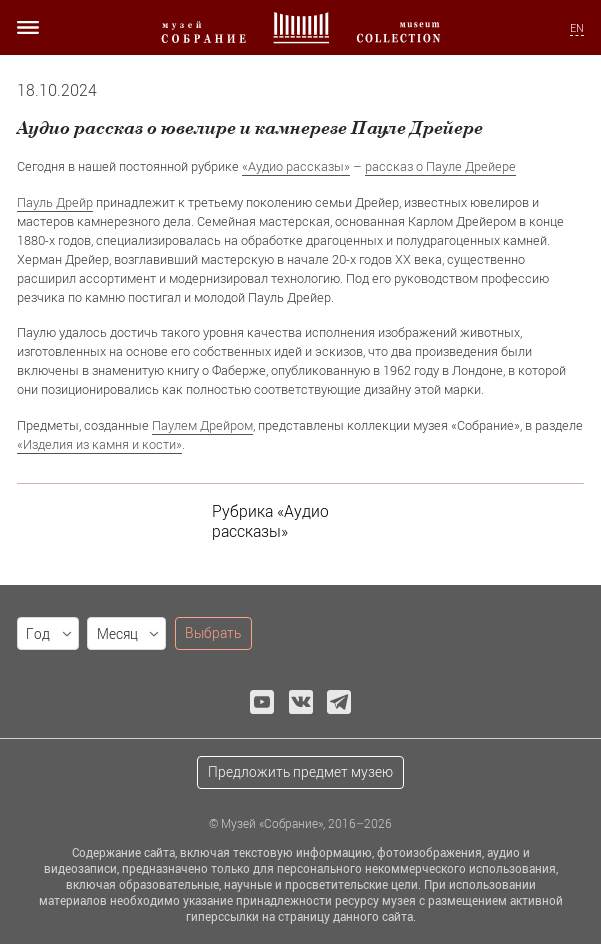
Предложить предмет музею (300, 771)
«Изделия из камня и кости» (99, 444)
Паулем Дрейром (202, 425)
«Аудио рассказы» (296, 166)
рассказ (389, 166)
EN (577, 28)
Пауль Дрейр (55, 202)
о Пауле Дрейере (464, 166)
